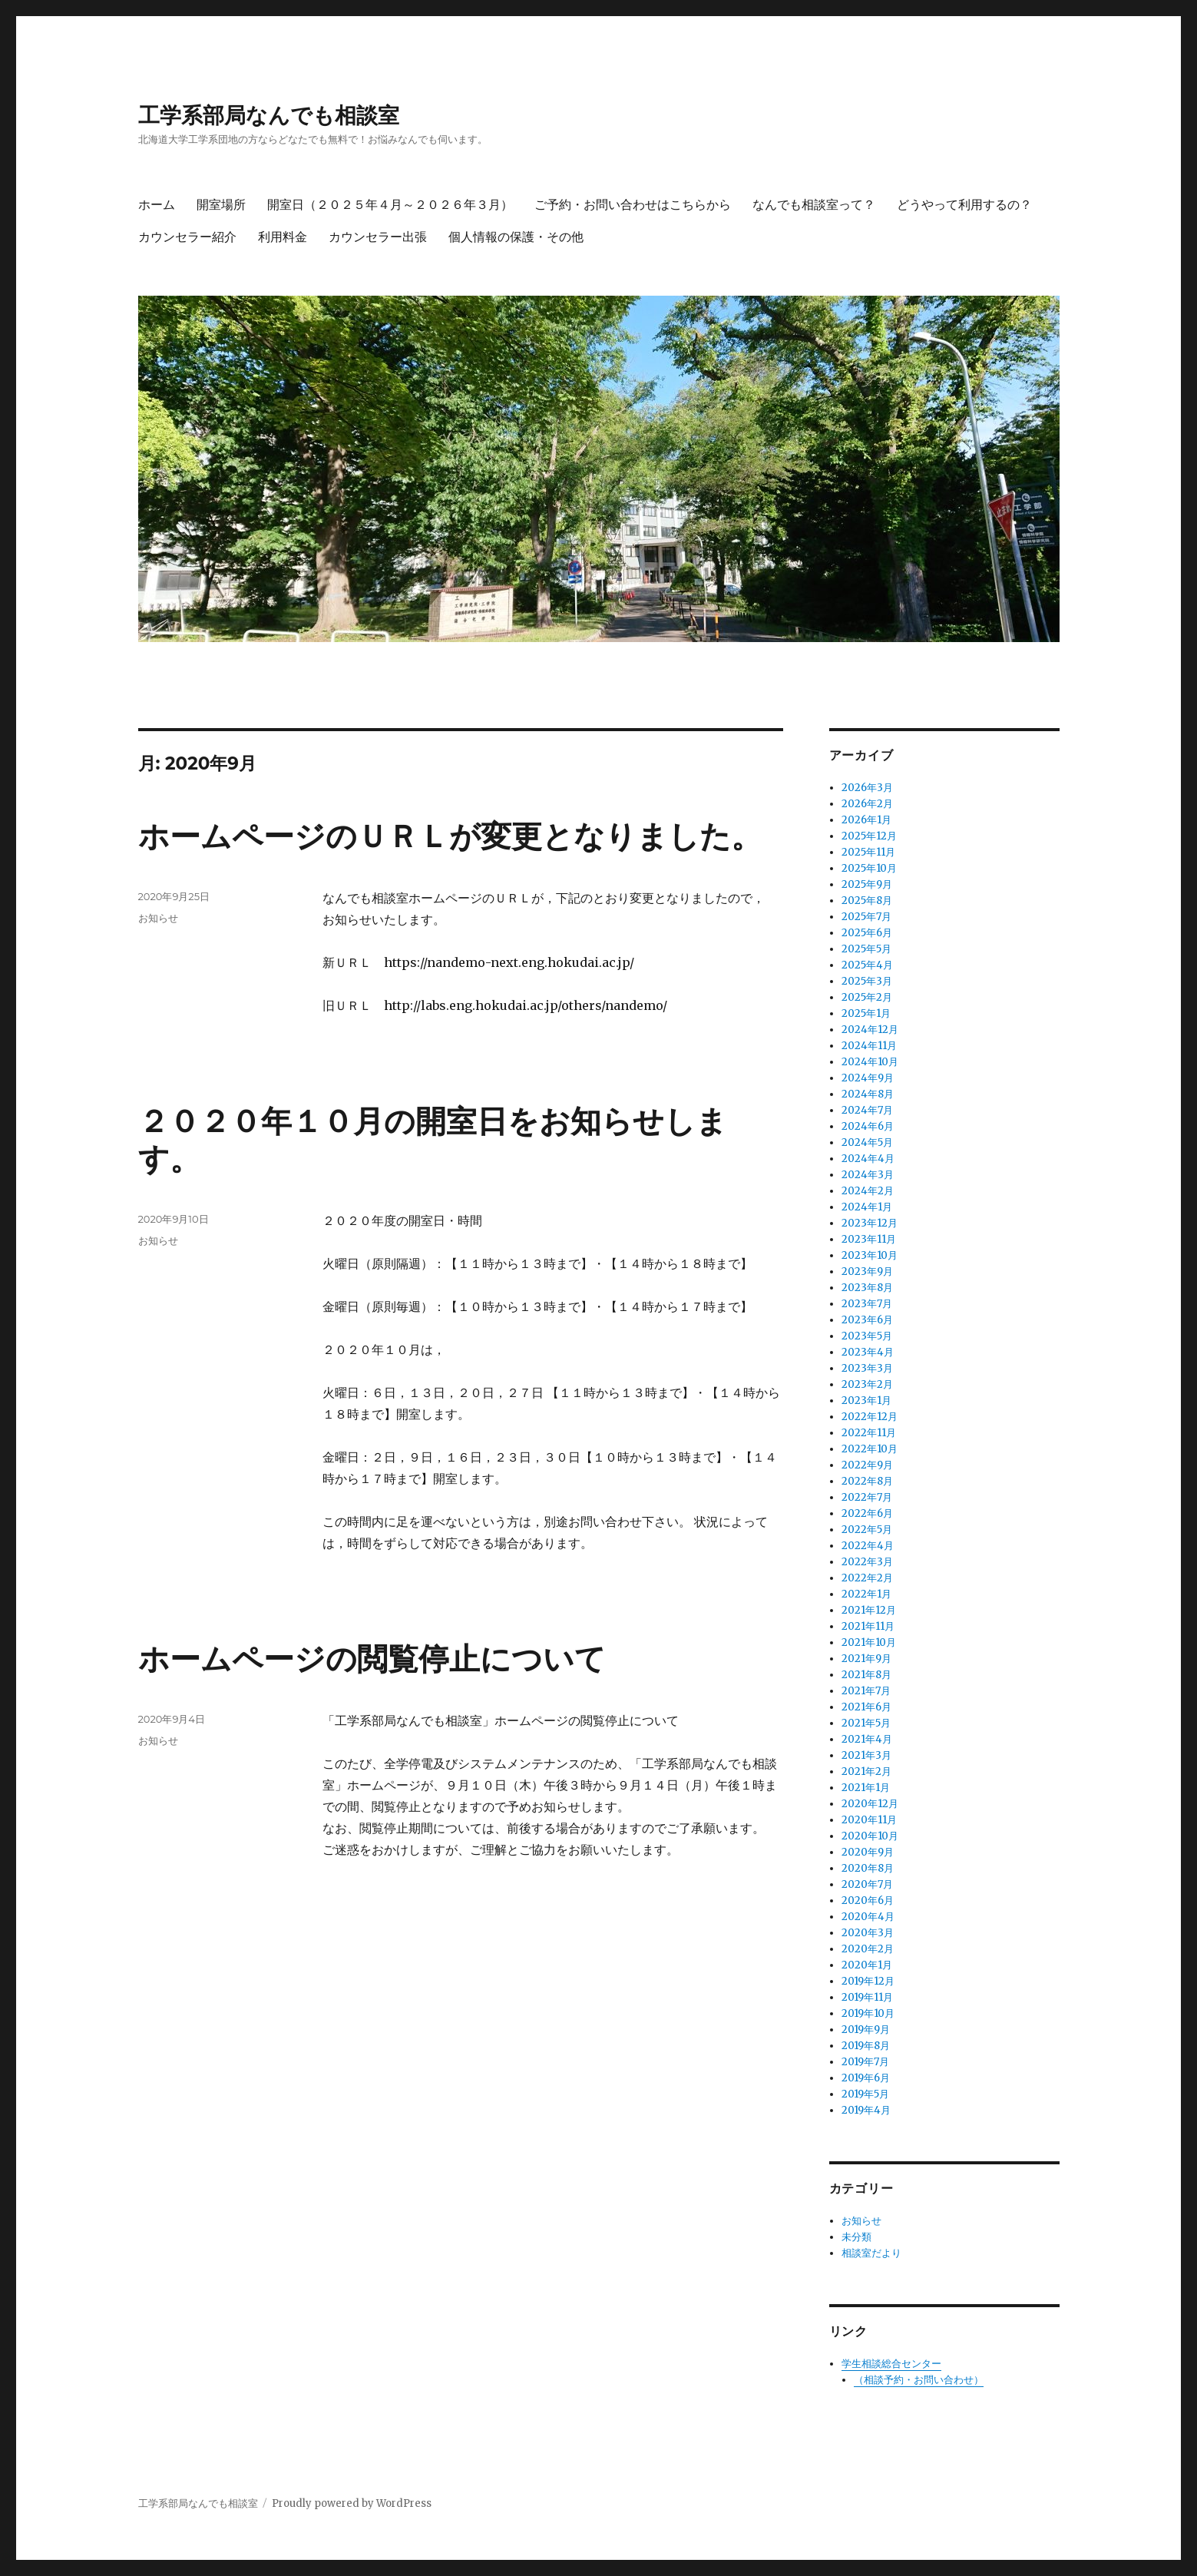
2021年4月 (867, 1739)
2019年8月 (866, 2045)
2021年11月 (868, 1626)
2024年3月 (868, 1174)
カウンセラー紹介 (187, 237)
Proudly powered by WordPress (352, 2503)
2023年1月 (866, 1400)
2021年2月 (866, 1771)
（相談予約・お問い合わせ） (919, 2379)
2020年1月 (867, 1965)
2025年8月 (867, 900)
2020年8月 (868, 1868)
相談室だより (871, 2253)
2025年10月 (869, 868)
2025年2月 (867, 997)
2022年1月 (866, 1594)
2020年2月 (868, 1948)
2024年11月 (869, 1045)
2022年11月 (869, 1432)
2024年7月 (867, 1110)
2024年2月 (868, 1190)
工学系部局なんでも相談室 (268, 115)
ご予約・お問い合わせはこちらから (632, 204)
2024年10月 (870, 1061)
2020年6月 (868, 1900)
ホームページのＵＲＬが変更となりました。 (450, 836)
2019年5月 (865, 2094)
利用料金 (282, 237)
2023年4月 (868, 1352)
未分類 (856, 2236)
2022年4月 (868, 1545)
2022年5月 (867, 1529)
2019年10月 (868, 2013)
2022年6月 (867, 1513)
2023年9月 (867, 1271)
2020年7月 (867, 1884)
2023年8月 (867, 1287)
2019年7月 (865, 2061)
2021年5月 (866, 1723)
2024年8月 (868, 1094)
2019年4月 (866, 2110)
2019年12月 (868, 1981)
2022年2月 (867, 1577)
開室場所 (221, 204)
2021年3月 (866, 1755)
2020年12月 (870, 1803)
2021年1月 (866, 1787)
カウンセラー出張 (378, 237)
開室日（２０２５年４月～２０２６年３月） (390, 204)
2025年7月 (866, 916)
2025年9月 (867, 884)
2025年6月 (867, 932)
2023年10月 (870, 1255)
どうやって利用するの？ (964, 204)
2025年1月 (866, 1013)
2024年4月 (868, 1158)
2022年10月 (870, 1448)
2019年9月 (866, 2029)
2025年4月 (867, 965)
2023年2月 (867, 1384)
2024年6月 (868, 1126)
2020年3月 (868, 1932)
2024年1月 (867, 1207)
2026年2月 (867, 803)
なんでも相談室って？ (813, 204)
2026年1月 (866, 819)
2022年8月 (867, 1481)
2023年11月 (869, 1239)
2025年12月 (869, 836)
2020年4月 (868, 1916)
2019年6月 (866, 2077)
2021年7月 (866, 1690)
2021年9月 (866, 1658)
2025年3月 (867, 981)
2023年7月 (867, 1303)
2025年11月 (868, 852)
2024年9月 (868, 1077)
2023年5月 (867, 1336)
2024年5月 (867, 1142)
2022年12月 (870, 1416)
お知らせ (158, 918)
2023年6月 (867, 1319)
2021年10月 (869, 1642)
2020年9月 (868, 1852)
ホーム (156, 204)
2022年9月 (867, 1465)
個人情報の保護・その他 (516, 237)
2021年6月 (866, 1706)
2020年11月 (869, 1819)
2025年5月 (866, 948)
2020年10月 (870, 1836)
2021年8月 (866, 1674)
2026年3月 (867, 787)
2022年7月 (867, 1497)
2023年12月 (870, 1223)
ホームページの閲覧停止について (372, 1658)
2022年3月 (867, 1561)
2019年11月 (867, 1997)
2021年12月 (869, 1610)
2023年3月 (867, 1368)
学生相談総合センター (891, 2363)
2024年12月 (870, 1029)
